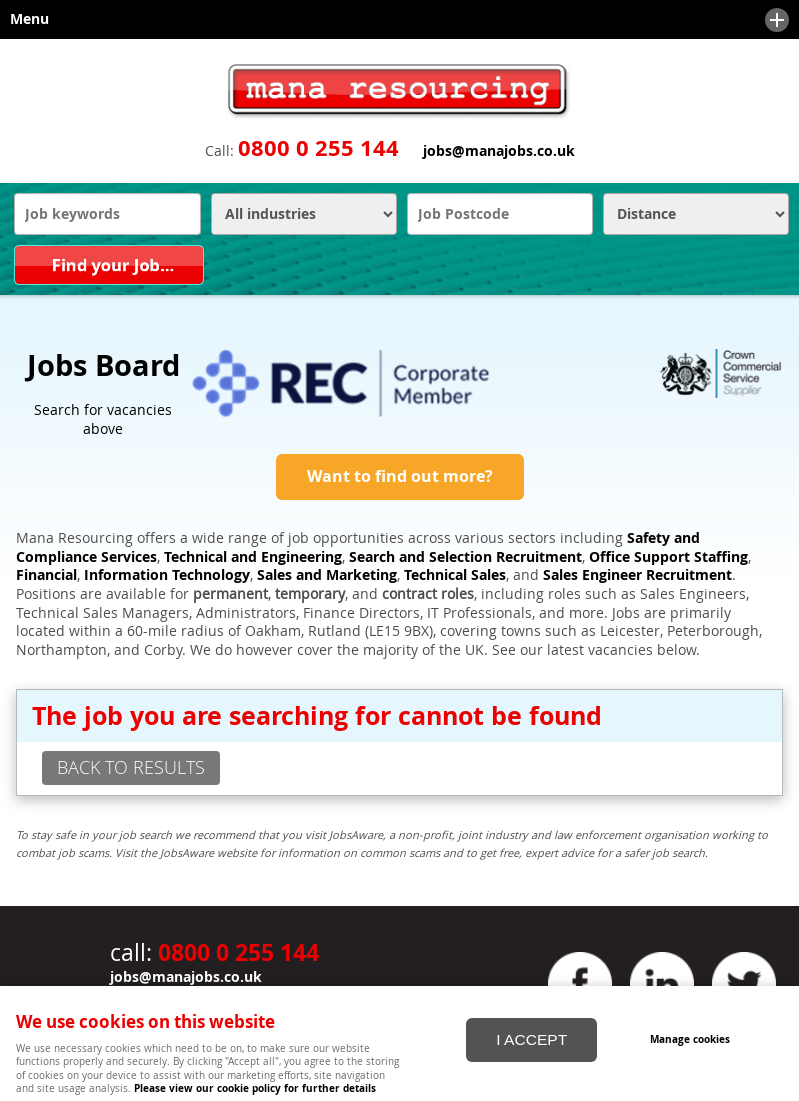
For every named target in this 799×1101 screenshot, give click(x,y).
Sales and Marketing (327, 575)
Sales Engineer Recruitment (637, 575)
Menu (394, 20)
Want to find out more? (400, 476)
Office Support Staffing (668, 557)
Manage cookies (690, 1039)
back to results (131, 767)
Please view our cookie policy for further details (255, 1088)
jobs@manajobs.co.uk (499, 151)
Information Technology (167, 575)
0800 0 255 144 (318, 148)
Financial (46, 575)
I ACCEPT (531, 1039)
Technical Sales (455, 575)
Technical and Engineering (253, 557)
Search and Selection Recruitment (465, 557)
